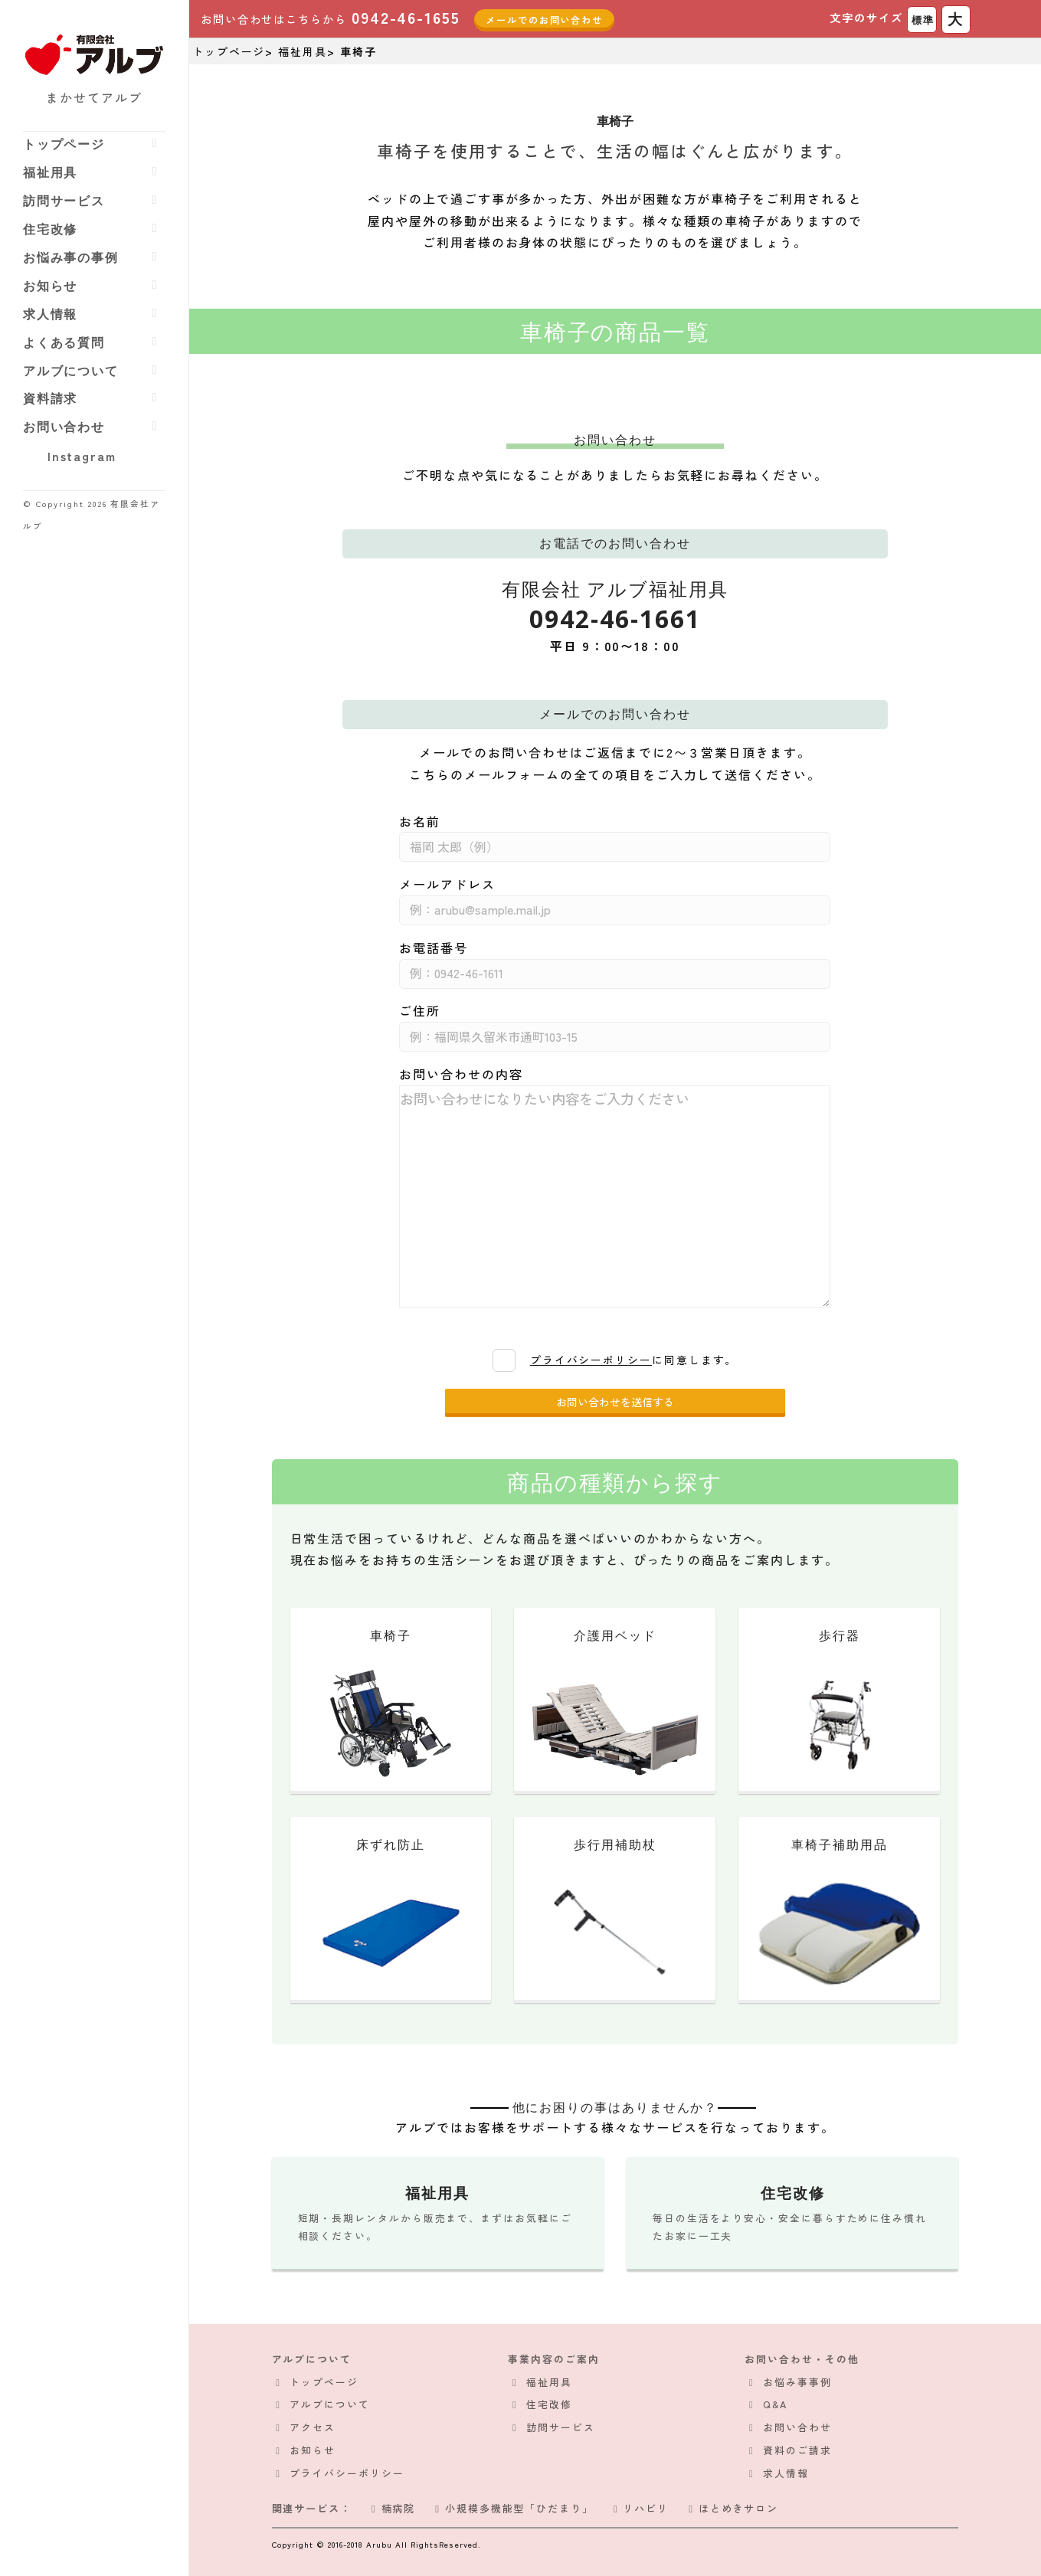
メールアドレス (447, 884)
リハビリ (639, 2508)
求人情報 (50, 314)
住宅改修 (50, 229)
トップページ (64, 144)
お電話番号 (433, 947)
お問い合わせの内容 (460, 1074)
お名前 (419, 821)
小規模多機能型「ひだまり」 (512, 2508)
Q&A (775, 2404)
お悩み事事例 (797, 2382)
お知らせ (50, 285)
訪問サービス (64, 200)
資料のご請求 (797, 2450)
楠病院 (391, 2508)
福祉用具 (50, 172)
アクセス (313, 2427)
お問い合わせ (64, 426)
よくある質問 (64, 342)
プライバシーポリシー (591, 1359)
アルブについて (71, 370)
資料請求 (50, 398)
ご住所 (419, 1010)
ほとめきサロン (731, 2508)
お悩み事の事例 (71, 257)
